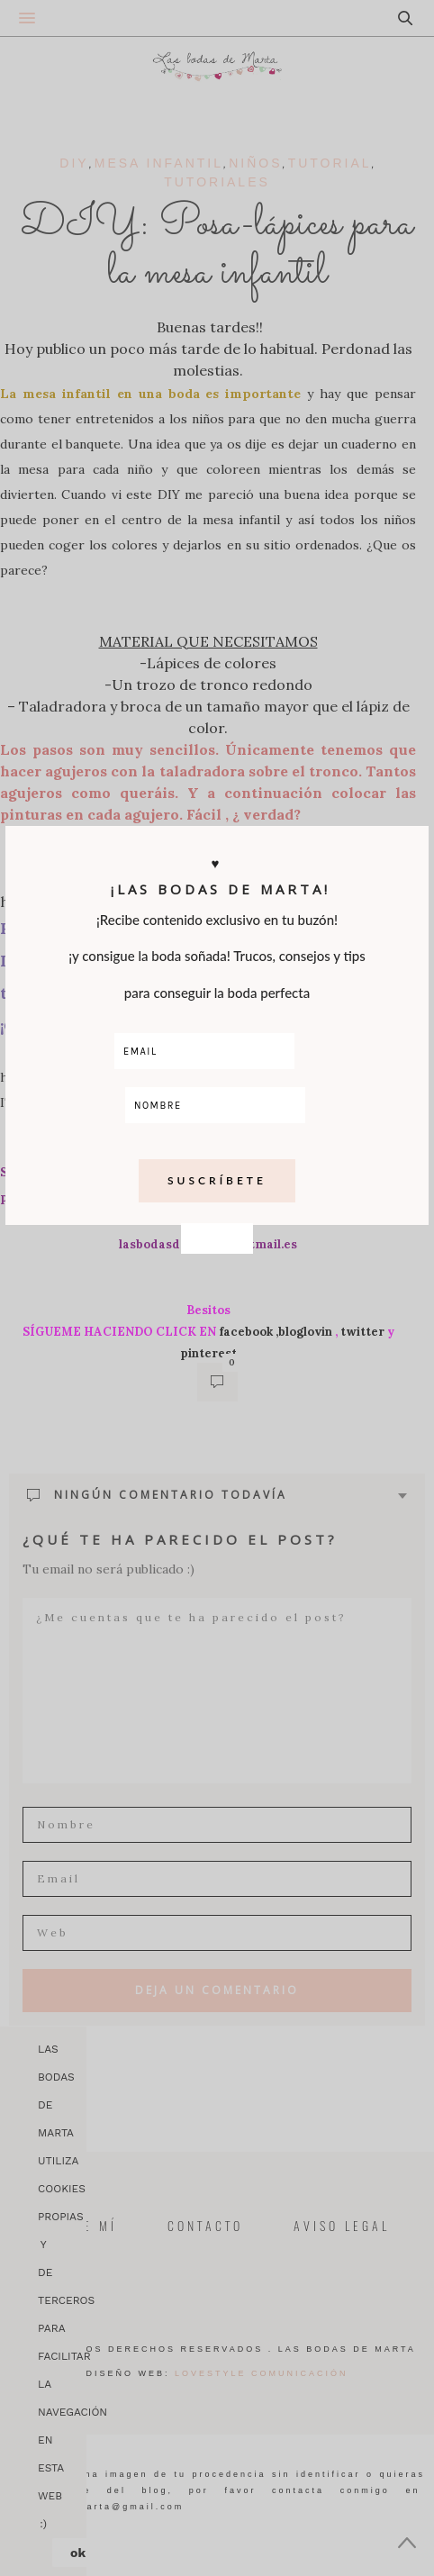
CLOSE (217, 768)
